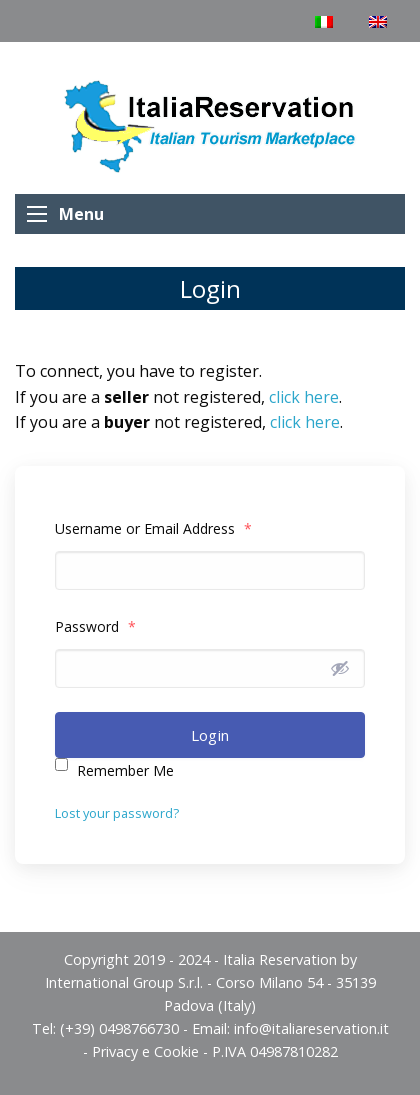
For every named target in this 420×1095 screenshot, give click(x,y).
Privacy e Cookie (145, 1051)
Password (95, 626)
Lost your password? (117, 813)
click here (304, 397)
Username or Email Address (153, 528)
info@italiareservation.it (311, 1028)
